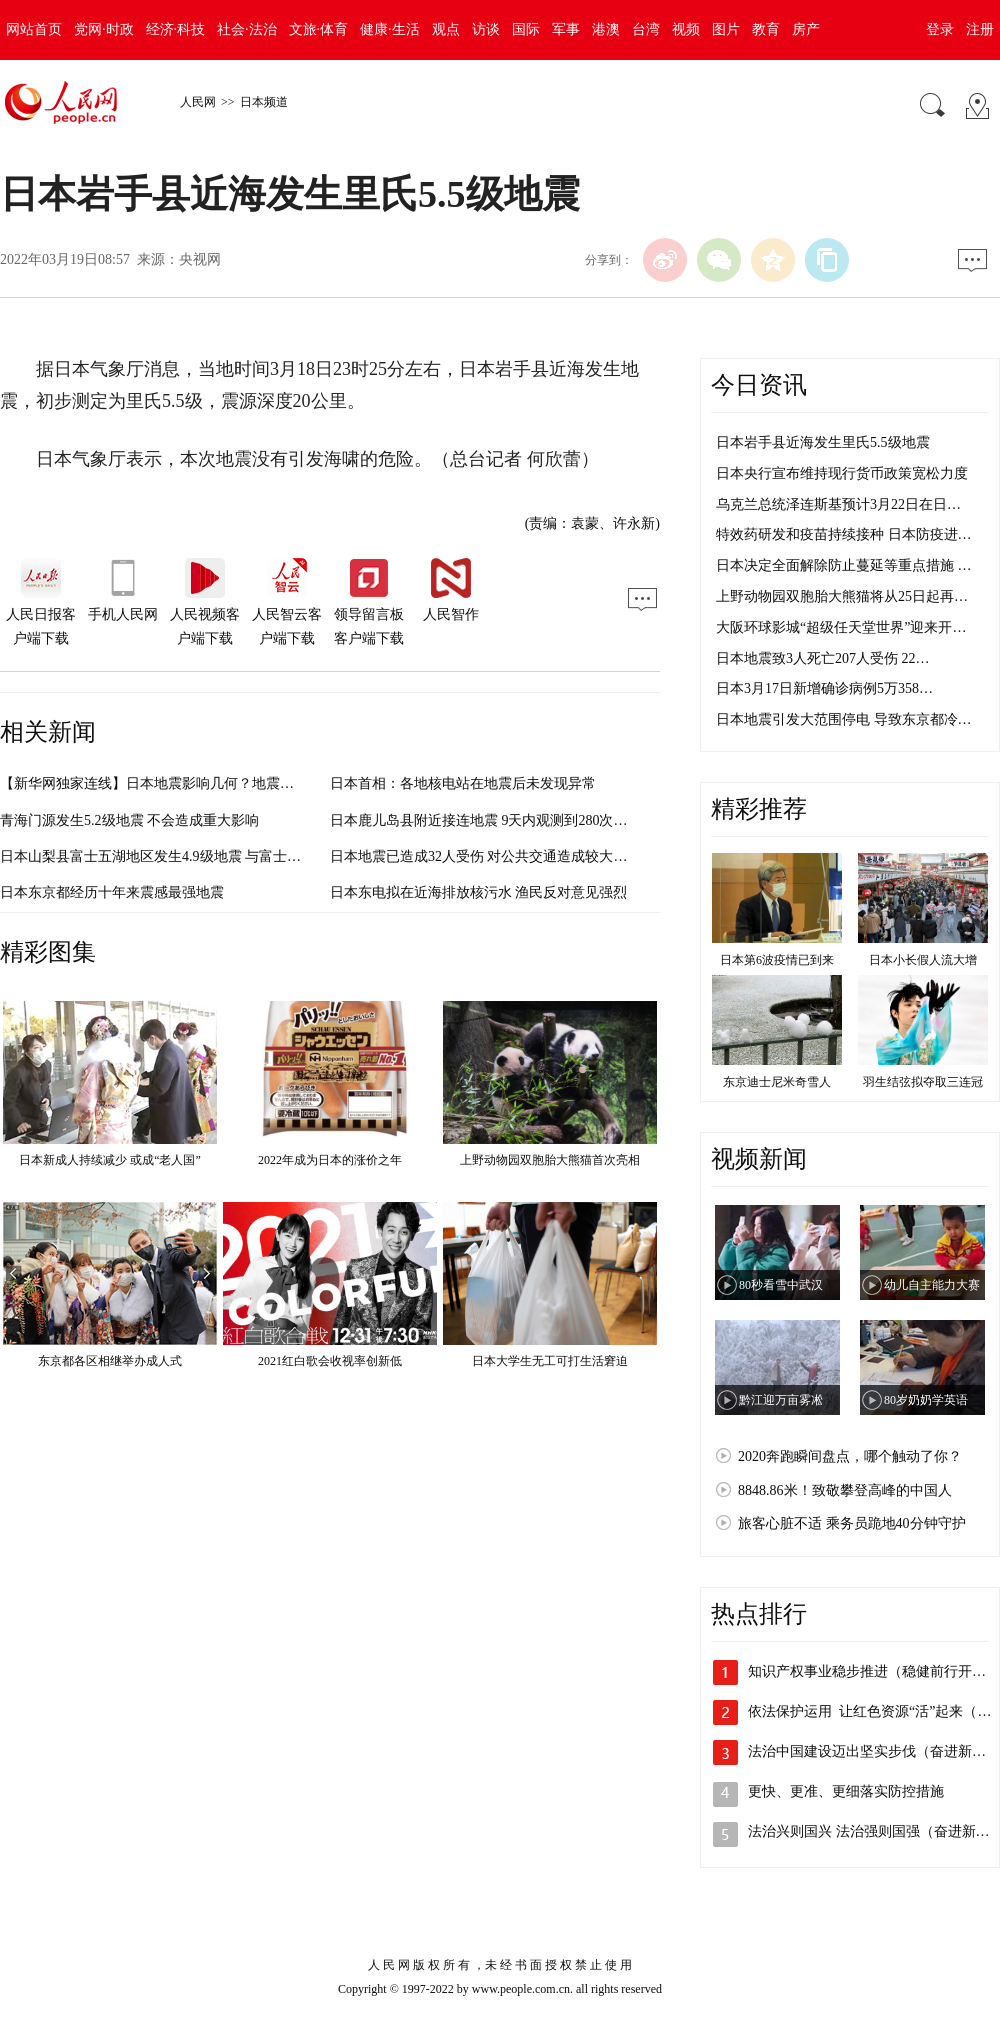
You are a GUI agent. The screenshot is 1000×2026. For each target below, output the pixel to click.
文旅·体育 (319, 29)
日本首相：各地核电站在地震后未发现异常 (463, 783)
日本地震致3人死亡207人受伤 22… (823, 658)
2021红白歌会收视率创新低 (330, 1361)
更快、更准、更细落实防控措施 (846, 1791)
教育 (766, 29)
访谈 (486, 29)
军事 (566, 29)
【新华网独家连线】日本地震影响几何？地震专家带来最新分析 (196, 783)
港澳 (606, 29)
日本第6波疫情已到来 (777, 960)
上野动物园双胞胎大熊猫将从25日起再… (842, 596)
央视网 (200, 259)
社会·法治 (247, 29)
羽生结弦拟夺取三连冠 (923, 1082)
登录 (940, 29)
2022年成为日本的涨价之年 (330, 1160)
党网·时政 (104, 29)
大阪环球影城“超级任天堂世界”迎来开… (841, 627)
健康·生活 (390, 29)
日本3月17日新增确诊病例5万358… (824, 688)
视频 (686, 29)
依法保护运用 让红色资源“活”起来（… (869, 1711)
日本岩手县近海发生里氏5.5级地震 (823, 442)
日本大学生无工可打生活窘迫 (550, 1361)
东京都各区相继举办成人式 (110, 1361)
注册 (980, 29)
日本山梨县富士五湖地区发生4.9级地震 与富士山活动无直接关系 (199, 856)
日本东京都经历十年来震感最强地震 (112, 892)
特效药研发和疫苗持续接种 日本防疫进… (844, 534)
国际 (526, 29)
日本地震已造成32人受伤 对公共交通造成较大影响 (486, 856)
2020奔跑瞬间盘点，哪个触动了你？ (850, 1456)
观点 (446, 29)
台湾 (646, 29)
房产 (806, 29)
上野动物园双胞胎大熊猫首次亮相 (550, 1160)
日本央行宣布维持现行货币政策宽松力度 (842, 473)
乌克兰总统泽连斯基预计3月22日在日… (838, 504)
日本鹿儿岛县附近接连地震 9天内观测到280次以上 (486, 820)
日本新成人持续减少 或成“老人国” (110, 1160)
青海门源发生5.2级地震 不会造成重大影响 (129, 820)
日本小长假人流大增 (923, 960)
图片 (726, 29)
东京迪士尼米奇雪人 (777, 1082)
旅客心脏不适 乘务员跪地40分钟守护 (852, 1523)
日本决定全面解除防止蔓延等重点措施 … (844, 565)
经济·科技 (176, 29)
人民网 (198, 102)
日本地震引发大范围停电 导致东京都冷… (844, 719)
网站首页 (34, 29)
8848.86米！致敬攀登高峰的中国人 (845, 1490)
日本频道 (264, 102)
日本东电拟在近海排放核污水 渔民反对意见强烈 (479, 892)
